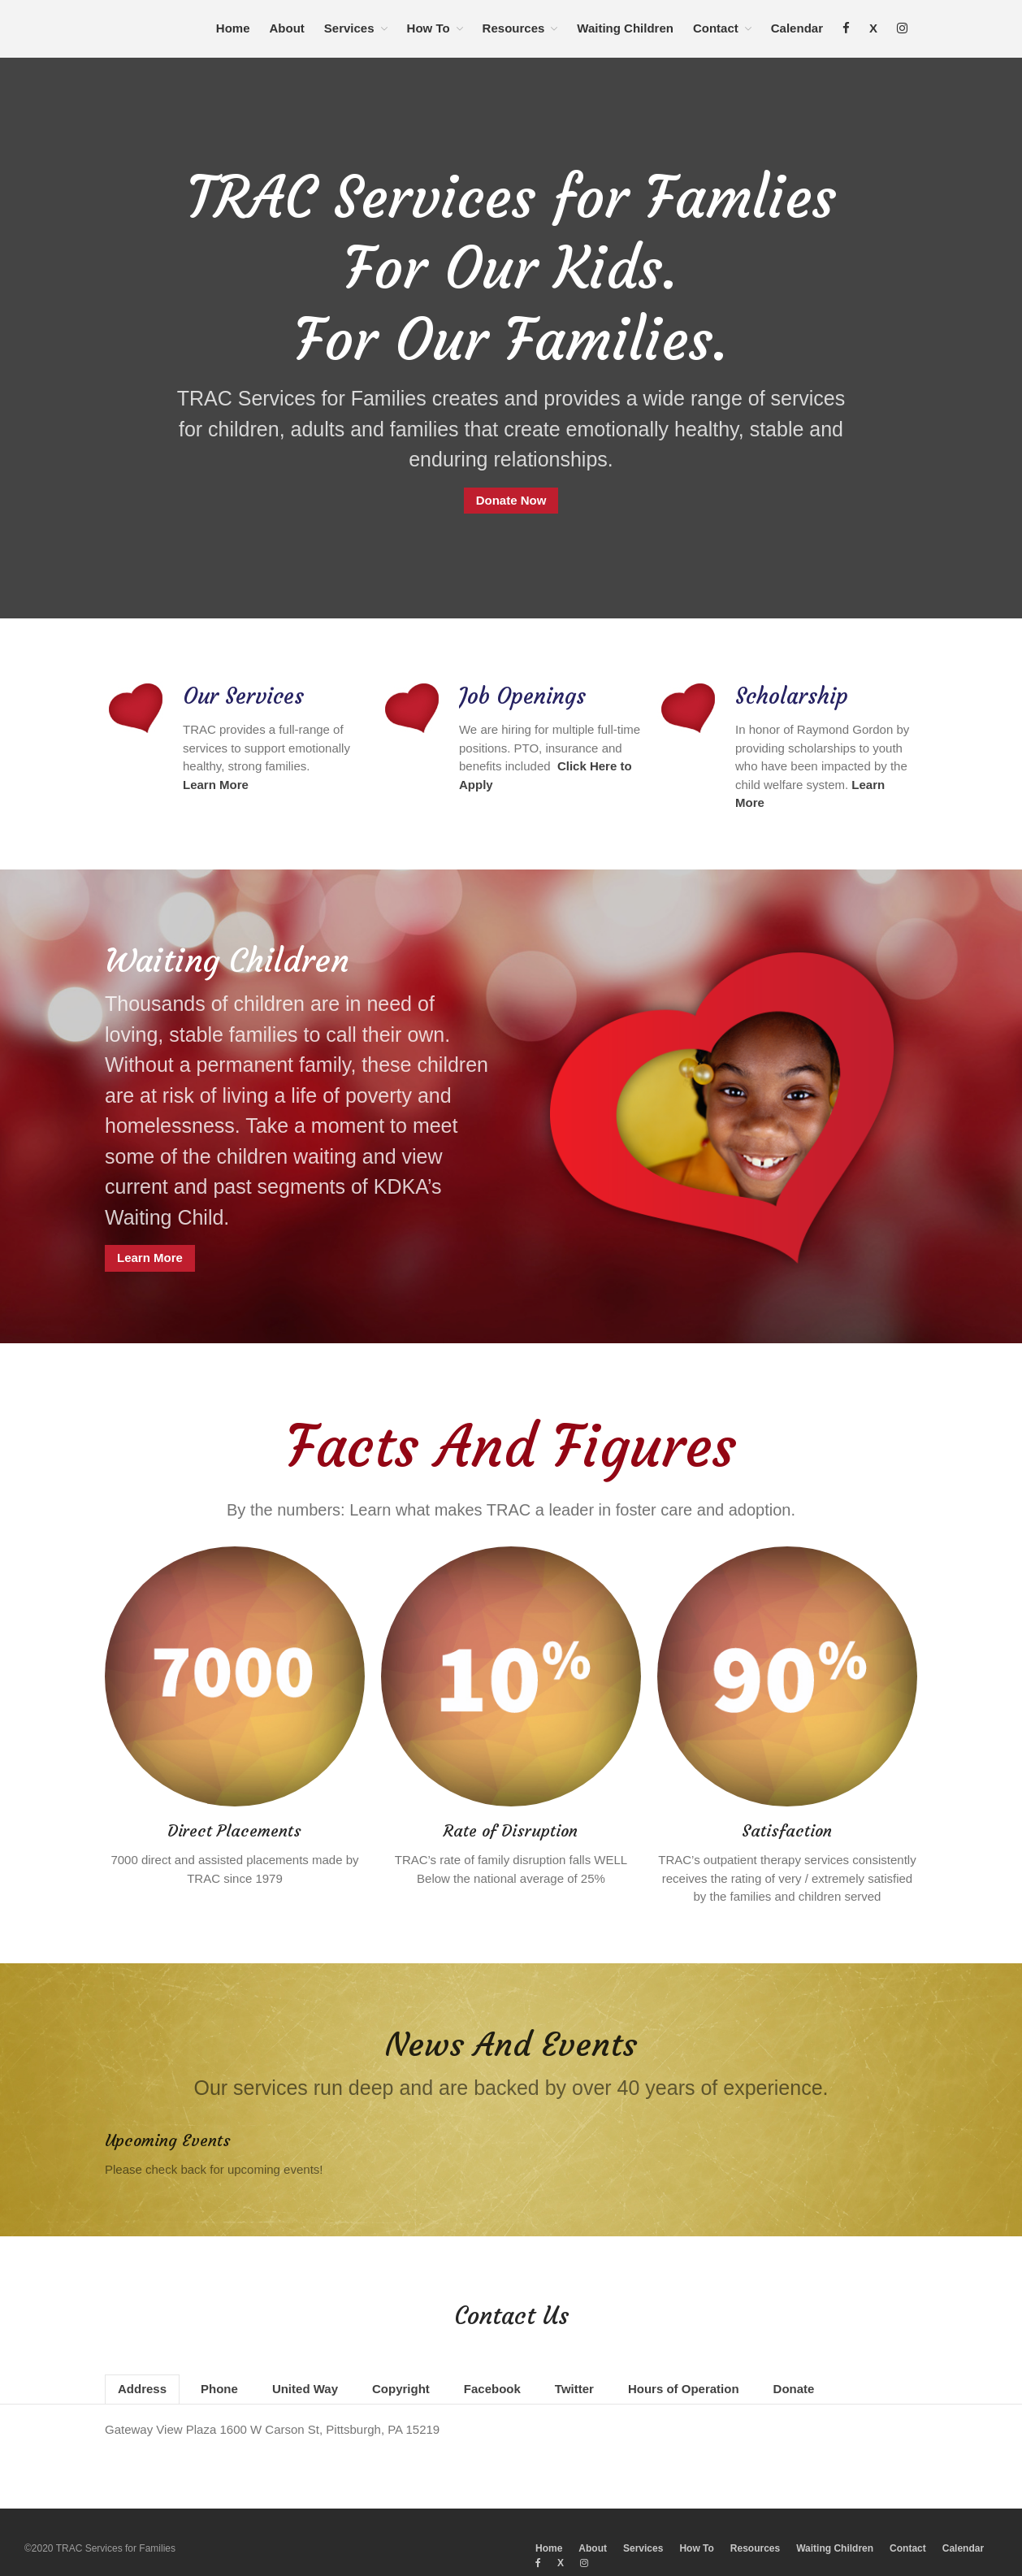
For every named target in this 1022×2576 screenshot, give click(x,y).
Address (142, 2361)
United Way (305, 2361)
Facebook (492, 2361)
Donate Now (511, 500)
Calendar (797, 28)
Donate (794, 2361)
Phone (219, 2361)
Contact (715, 28)
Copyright (401, 2361)
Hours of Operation (683, 2361)
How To (428, 28)
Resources (514, 28)
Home (233, 28)
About (287, 28)
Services (349, 28)
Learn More (150, 1244)
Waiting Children (625, 28)
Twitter (574, 2361)
